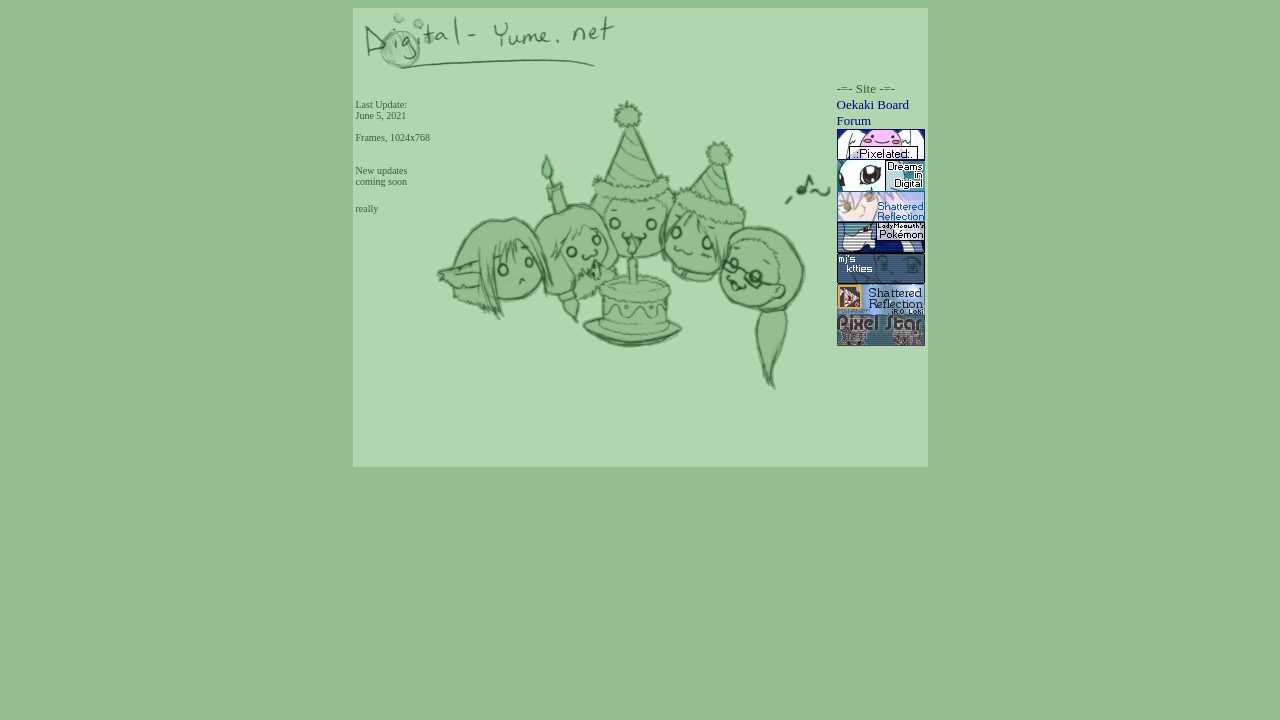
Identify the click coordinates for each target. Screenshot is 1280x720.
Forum (854, 120)
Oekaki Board (873, 104)
